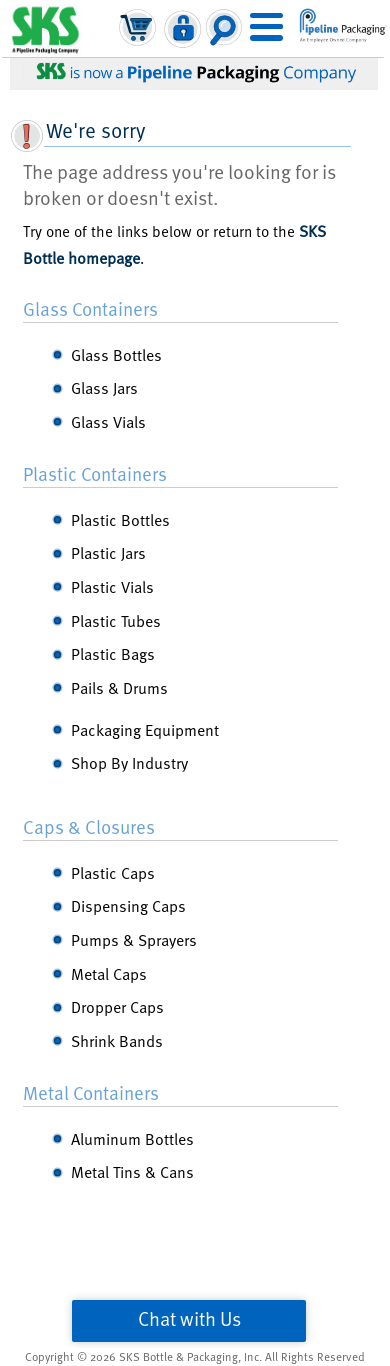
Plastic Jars (108, 552)
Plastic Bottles (120, 519)
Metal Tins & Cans (132, 1171)
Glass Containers (90, 308)
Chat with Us (189, 1318)
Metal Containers (91, 1092)
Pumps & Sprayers (134, 939)
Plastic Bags (113, 653)
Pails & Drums (119, 687)
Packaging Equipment (145, 729)
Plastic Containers (95, 473)
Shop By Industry (129, 762)
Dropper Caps (117, 1006)
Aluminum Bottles (132, 1138)
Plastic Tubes (116, 620)
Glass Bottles (116, 354)
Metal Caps (109, 973)
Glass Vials (108, 421)
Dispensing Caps (128, 905)
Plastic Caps (113, 872)
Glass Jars (104, 387)
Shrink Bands (117, 1040)
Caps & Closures (89, 826)
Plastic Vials (112, 586)
